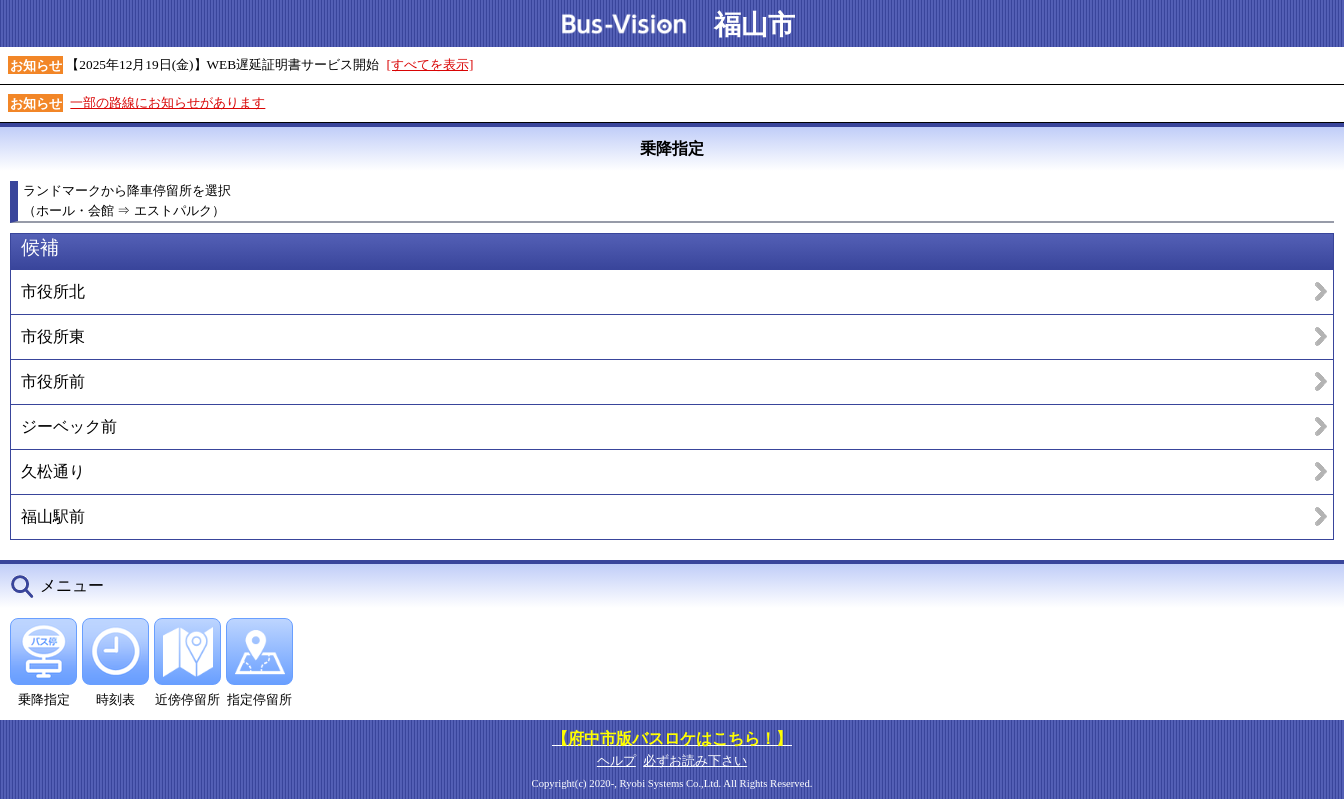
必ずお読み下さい (695, 760)
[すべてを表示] (430, 64)
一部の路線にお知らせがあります (167, 102)
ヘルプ (616, 760)
